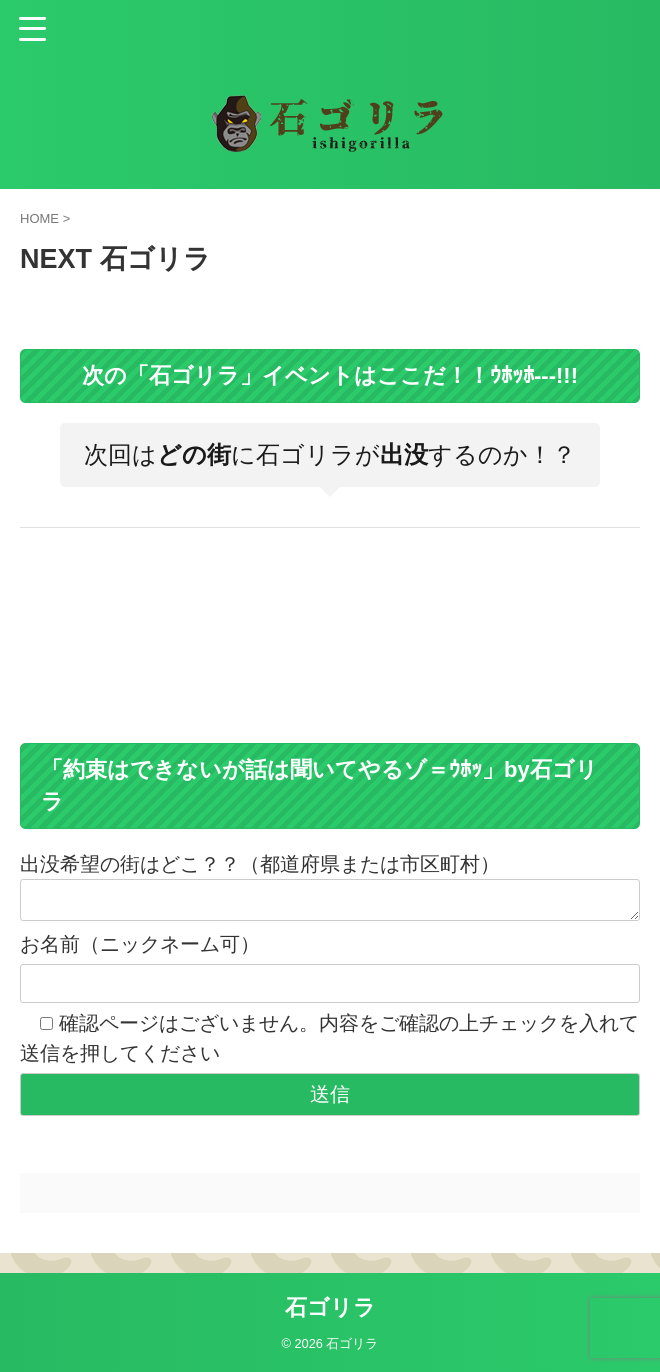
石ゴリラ (330, 1307)
